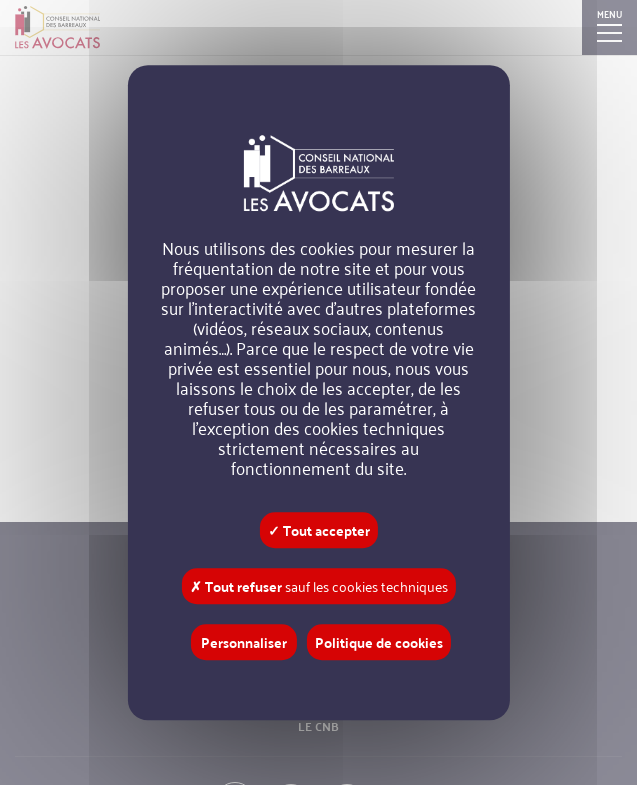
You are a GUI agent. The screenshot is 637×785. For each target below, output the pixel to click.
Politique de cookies (379, 642)
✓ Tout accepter (319, 530)
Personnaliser (244, 642)
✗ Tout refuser (319, 586)
